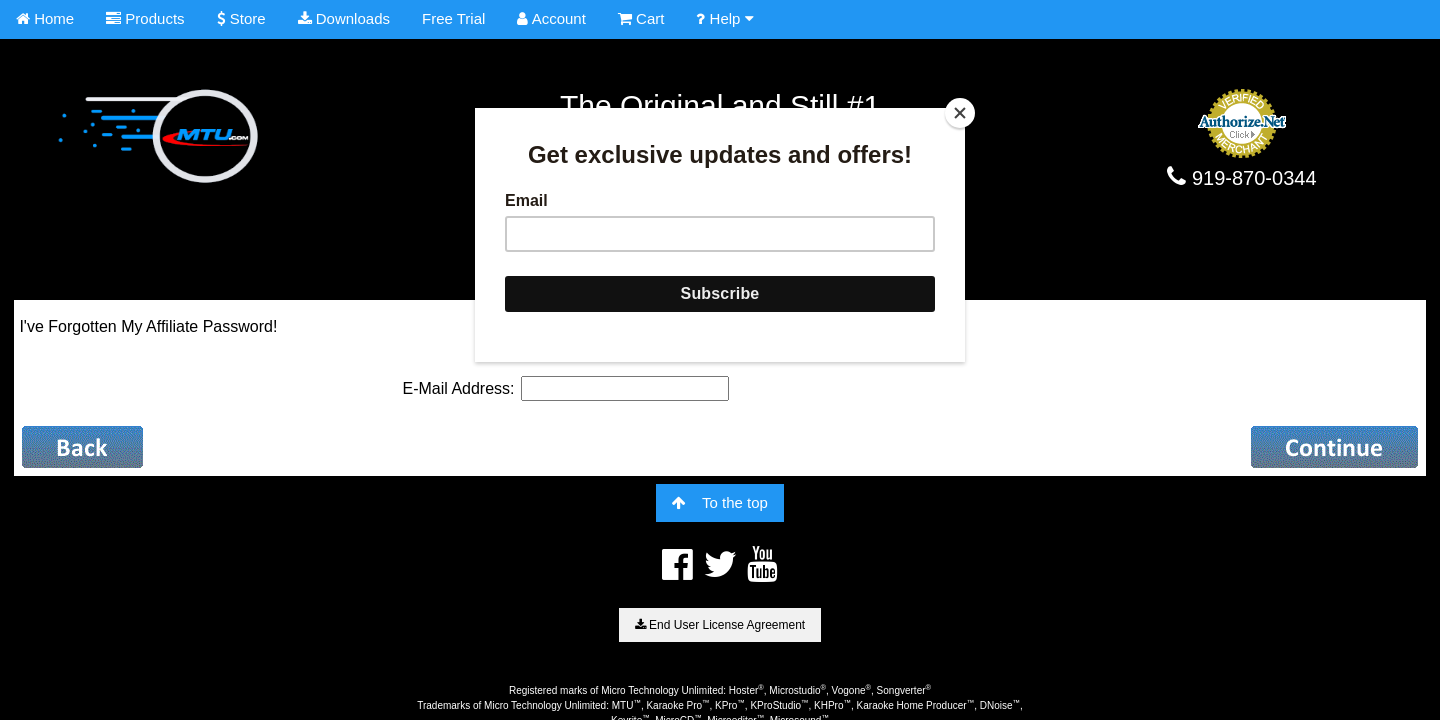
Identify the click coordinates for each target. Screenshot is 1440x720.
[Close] (960, 113)
